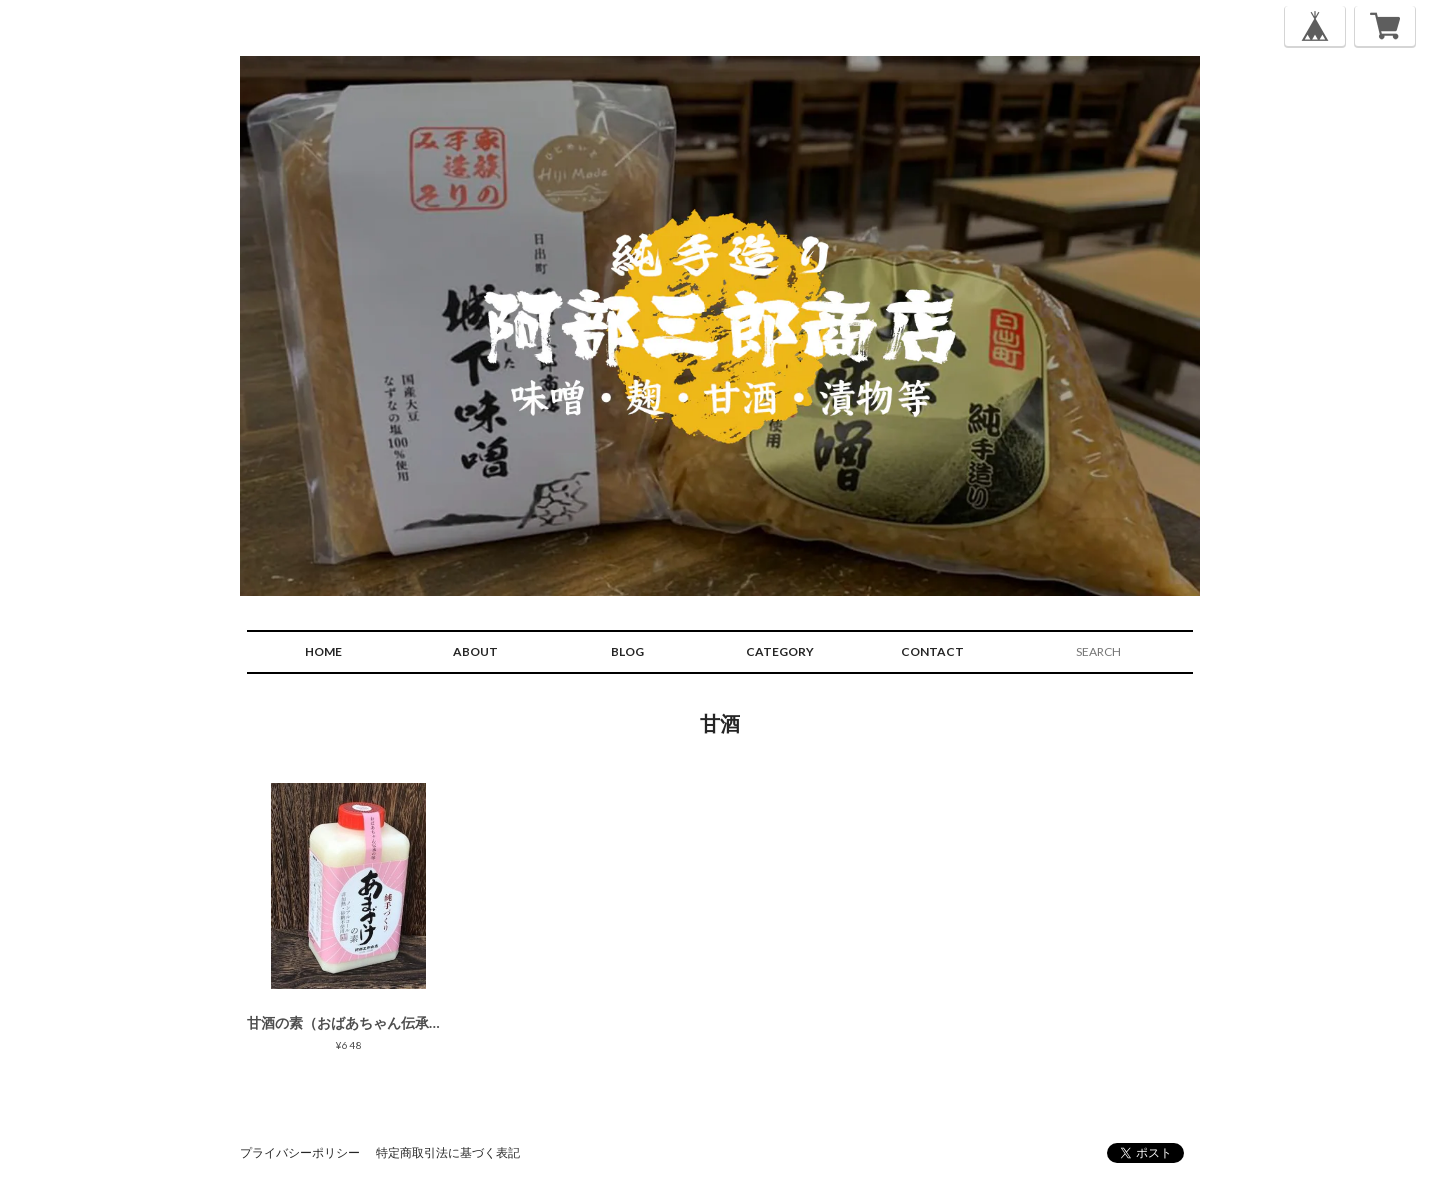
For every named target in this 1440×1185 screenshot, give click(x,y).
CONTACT (932, 651)
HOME (323, 651)
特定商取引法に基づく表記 (448, 1152)
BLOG (627, 651)
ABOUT (475, 651)
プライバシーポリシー (300, 1152)
